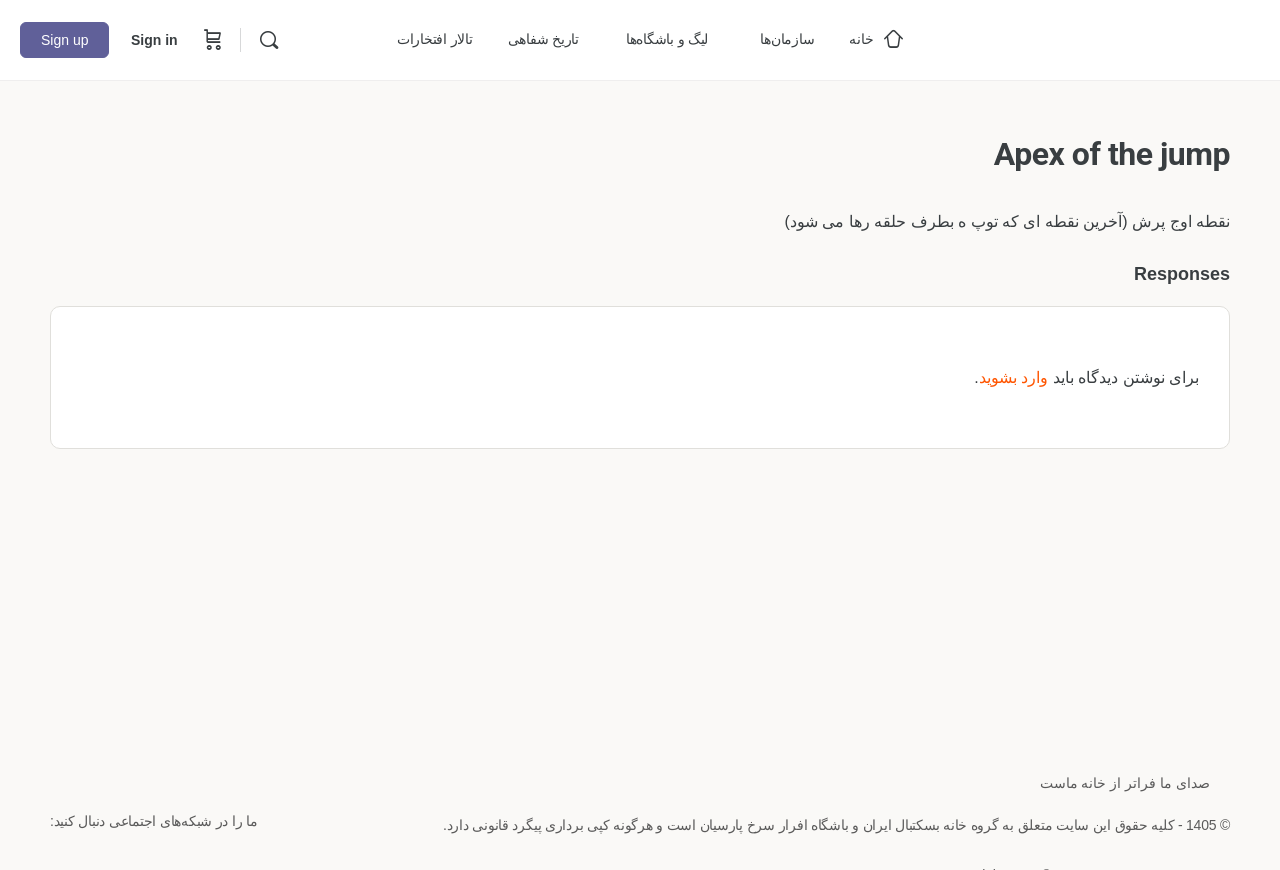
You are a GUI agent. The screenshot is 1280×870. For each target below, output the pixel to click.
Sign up (64, 40)
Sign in (154, 40)
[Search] (269, 40)
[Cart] (211, 40)
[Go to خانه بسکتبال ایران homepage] (1110, 37)
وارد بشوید (1013, 377)
